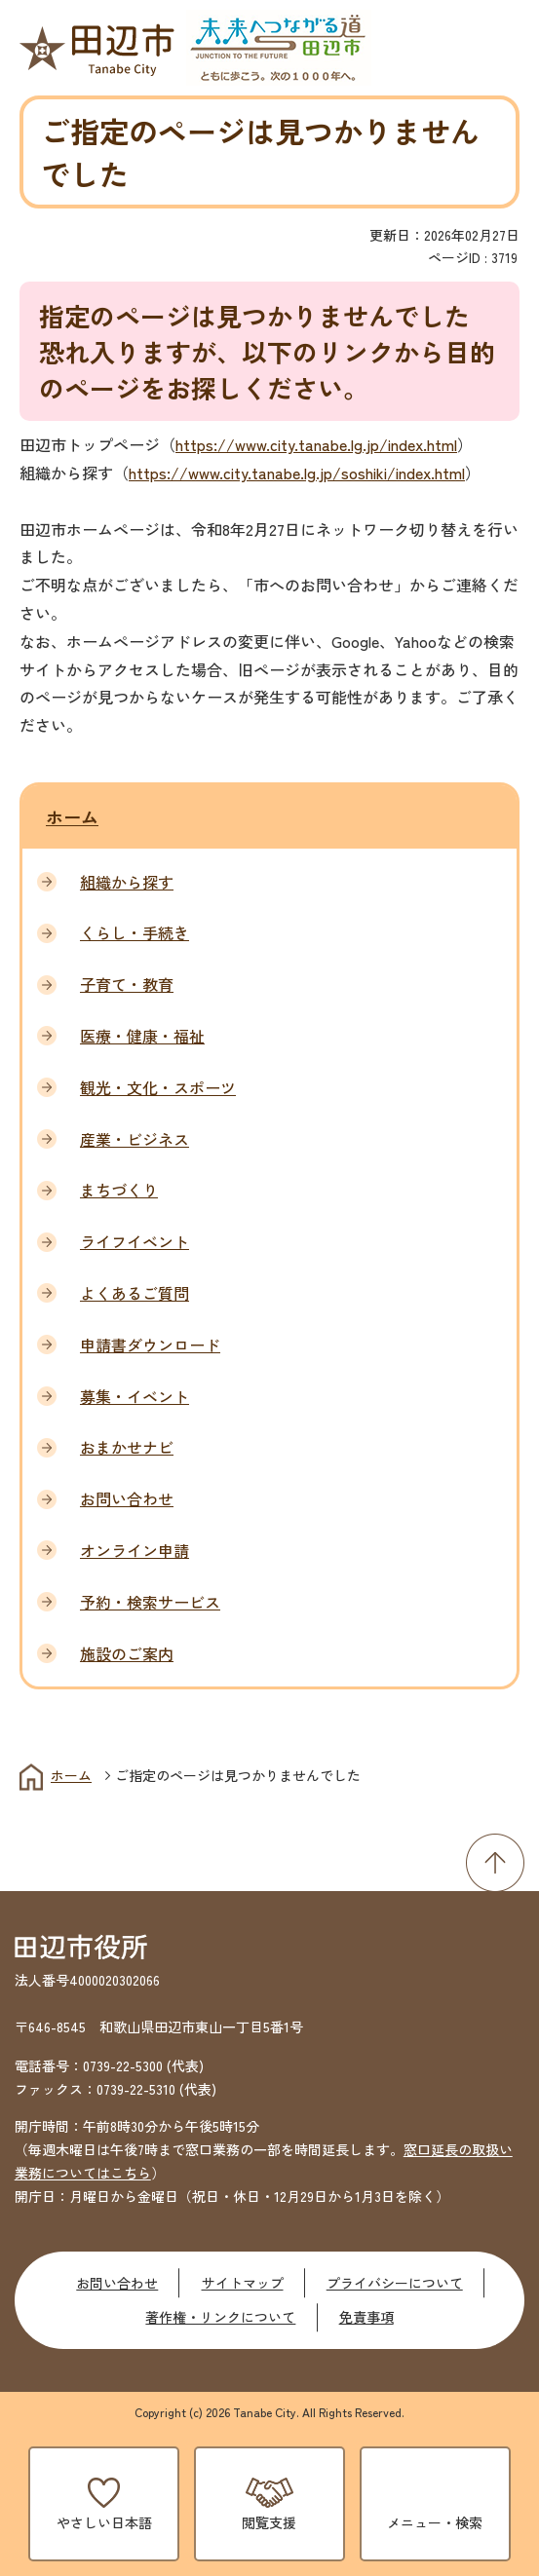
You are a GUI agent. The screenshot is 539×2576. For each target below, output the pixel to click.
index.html (422, 444)
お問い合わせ (117, 2282)
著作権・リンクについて (220, 2317)
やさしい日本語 (104, 2522)
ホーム (72, 816)
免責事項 (366, 2317)
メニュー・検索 (434, 2522)
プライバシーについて (395, 2282)
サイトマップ (243, 2282)
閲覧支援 (269, 2522)
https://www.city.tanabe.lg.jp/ (281, 444)
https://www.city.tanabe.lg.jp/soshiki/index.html (297, 472)
